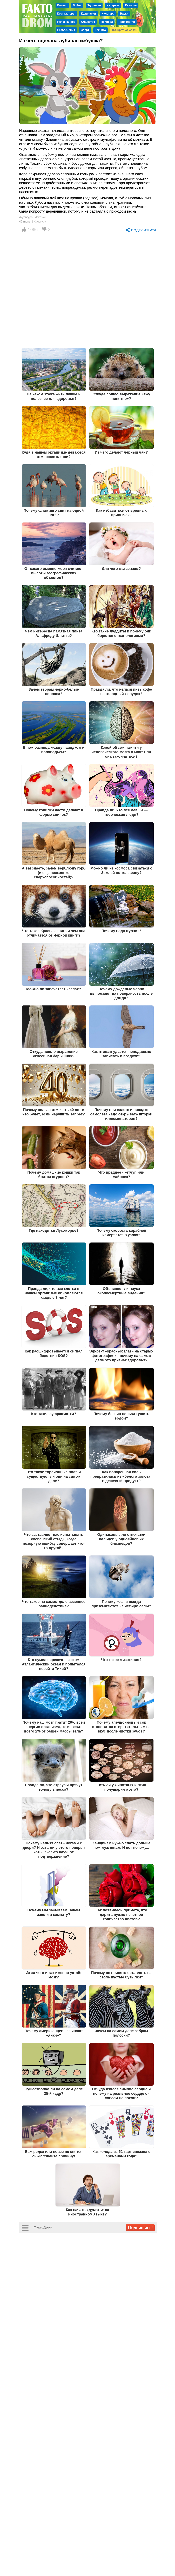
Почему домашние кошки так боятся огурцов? (53, 1174)
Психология (127, 21)
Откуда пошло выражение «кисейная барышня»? (54, 1053)
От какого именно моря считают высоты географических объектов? (53, 573)
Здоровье (94, 5)
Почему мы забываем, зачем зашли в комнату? (53, 1912)
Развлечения (66, 29)
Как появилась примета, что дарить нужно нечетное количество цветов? (121, 1914)
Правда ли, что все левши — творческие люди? (121, 812)
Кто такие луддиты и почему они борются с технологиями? (121, 633)
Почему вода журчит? (121, 931)
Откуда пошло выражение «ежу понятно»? (121, 396)
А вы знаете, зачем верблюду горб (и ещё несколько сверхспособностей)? (54, 872)
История (131, 5)
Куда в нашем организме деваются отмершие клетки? (54, 454)
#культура (26, 217)
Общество (88, 21)
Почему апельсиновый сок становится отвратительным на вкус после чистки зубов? (121, 1726)
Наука (124, 13)
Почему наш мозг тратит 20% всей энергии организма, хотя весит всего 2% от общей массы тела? (54, 1726)
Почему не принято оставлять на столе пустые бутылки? (121, 1975)
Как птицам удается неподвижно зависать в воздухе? (121, 1053)
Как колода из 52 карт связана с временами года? (121, 2153)
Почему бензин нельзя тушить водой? (121, 1416)
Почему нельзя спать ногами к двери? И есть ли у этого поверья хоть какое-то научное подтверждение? (54, 1850)
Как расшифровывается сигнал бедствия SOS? (54, 1353)
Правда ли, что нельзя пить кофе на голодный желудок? (121, 691)
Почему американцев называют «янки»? (54, 2033)
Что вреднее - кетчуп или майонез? (121, 1174)
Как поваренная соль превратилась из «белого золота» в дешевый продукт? (121, 1476)
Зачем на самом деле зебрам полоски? (121, 2033)
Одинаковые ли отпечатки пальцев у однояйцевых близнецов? (121, 1539)
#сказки (40, 217)
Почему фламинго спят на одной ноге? (54, 512)
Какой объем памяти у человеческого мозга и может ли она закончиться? (121, 752)
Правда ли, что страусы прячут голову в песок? (53, 1787)
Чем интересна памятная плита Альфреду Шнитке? (53, 633)
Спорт (85, 29)
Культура (108, 13)
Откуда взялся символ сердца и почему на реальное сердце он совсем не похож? (121, 2093)
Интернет (113, 5)
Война (77, 5)
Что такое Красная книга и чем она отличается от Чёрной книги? (53, 933)
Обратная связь (124, 29)
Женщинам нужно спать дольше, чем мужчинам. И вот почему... (121, 1845)
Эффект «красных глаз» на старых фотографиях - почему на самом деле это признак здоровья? (121, 1355)
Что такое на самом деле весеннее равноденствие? (53, 1603)
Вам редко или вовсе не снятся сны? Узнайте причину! (53, 2153)
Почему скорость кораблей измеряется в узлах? (121, 1232)
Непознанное (66, 21)
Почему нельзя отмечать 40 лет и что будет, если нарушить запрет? (54, 1112)
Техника (100, 29)
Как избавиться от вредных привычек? (121, 512)
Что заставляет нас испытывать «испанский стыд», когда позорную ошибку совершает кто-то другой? (54, 1541)
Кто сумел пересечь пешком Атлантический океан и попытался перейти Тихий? (54, 1664)
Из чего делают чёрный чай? (121, 452)
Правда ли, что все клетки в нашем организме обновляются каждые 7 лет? (54, 1293)
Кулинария (88, 13)
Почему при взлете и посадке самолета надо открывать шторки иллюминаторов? (121, 1114)
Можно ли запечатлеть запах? (53, 989)
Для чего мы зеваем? (121, 568)
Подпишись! (140, 2227)
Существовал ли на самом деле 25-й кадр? (53, 2091)
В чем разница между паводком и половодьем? (53, 749)
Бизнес (62, 5)
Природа (107, 21)
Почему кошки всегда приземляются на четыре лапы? (121, 1603)
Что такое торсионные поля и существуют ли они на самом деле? (53, 1476)
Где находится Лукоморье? (54, 1230)
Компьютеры (66, 13)
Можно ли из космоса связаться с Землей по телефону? (121, 870)
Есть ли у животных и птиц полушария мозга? (121, 1787)
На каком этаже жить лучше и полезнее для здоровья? (54, 396)
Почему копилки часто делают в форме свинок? (53, 812)
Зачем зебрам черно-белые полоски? (54, 691)
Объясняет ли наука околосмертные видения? (121, 1290)
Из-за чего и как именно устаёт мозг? (54, 1975)
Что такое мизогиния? (121, 1660)
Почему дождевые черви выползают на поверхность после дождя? (121, 993)
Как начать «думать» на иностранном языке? (87, 2212)
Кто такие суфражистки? (53, 1414)
